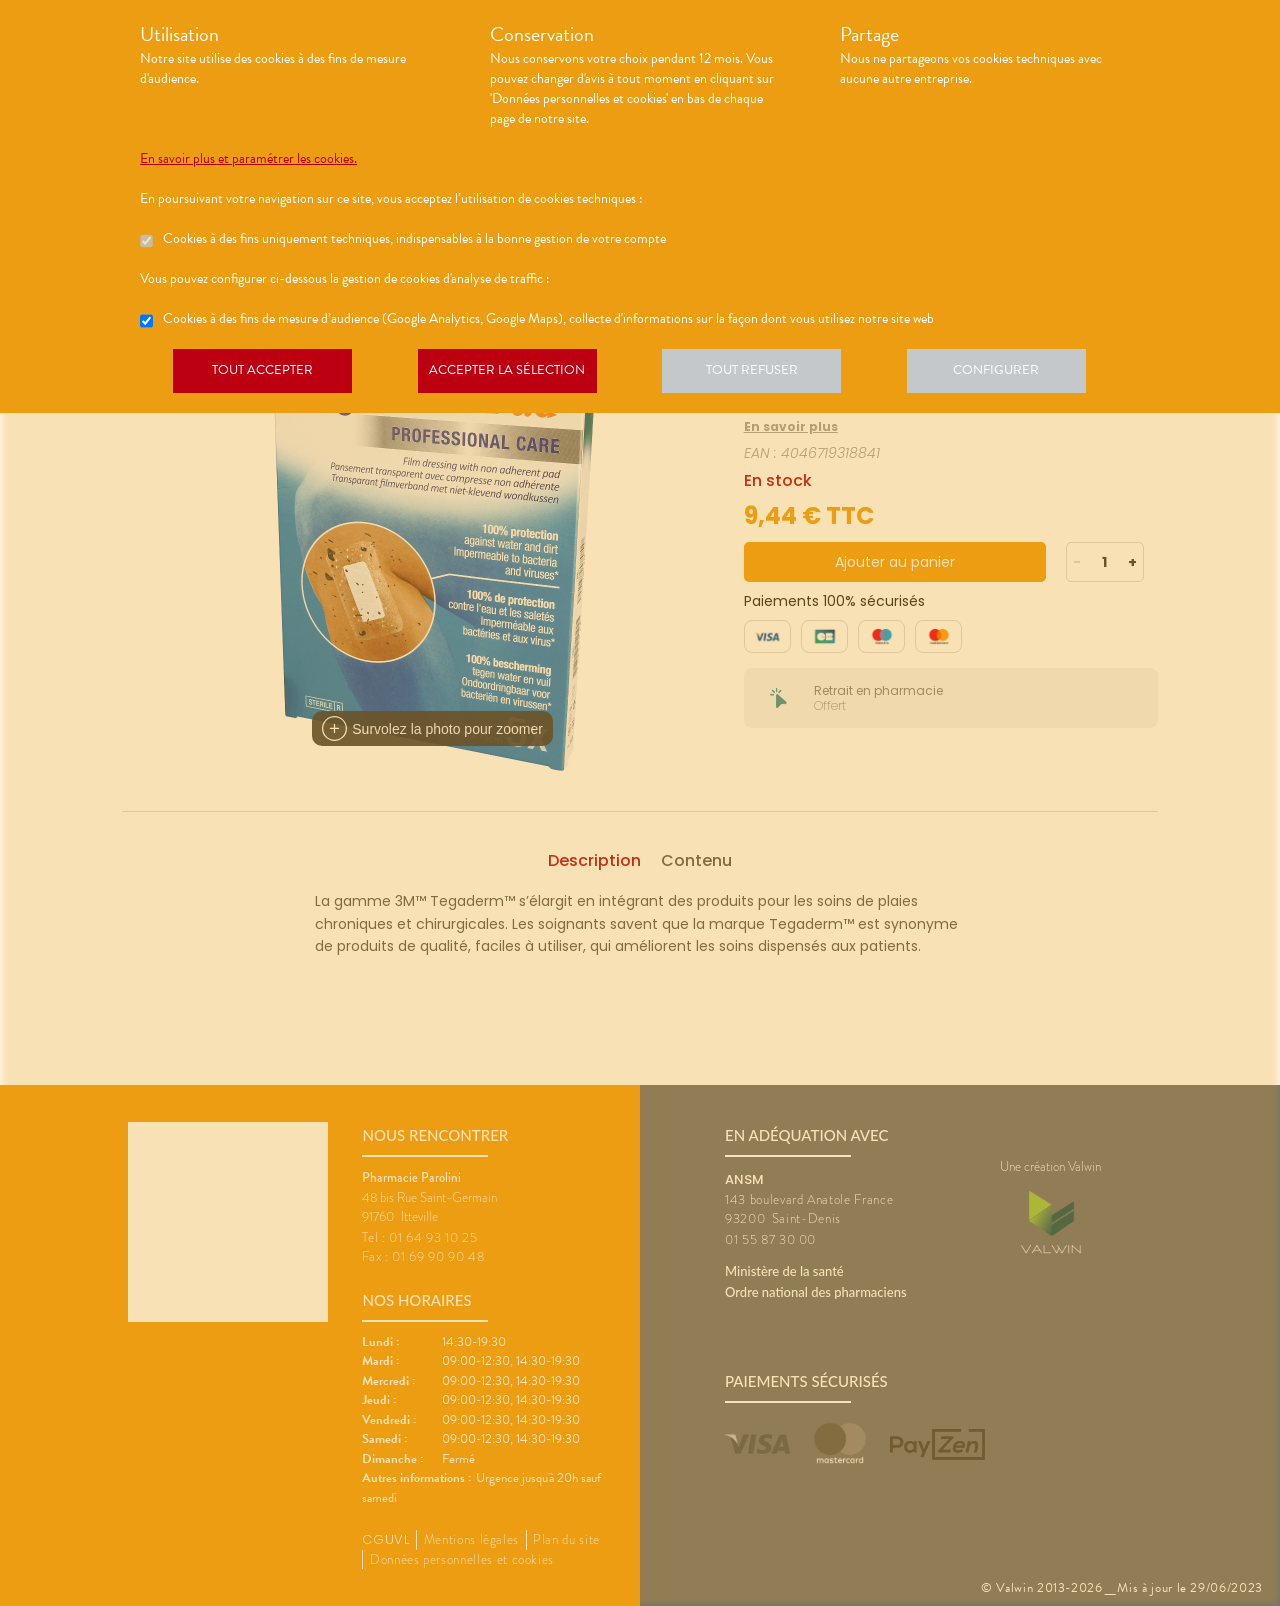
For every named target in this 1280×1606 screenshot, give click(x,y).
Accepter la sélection (515, 374)
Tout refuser (765, 374)
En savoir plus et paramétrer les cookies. (248, 159)
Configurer (1015, 374)
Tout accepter (265, 374)
